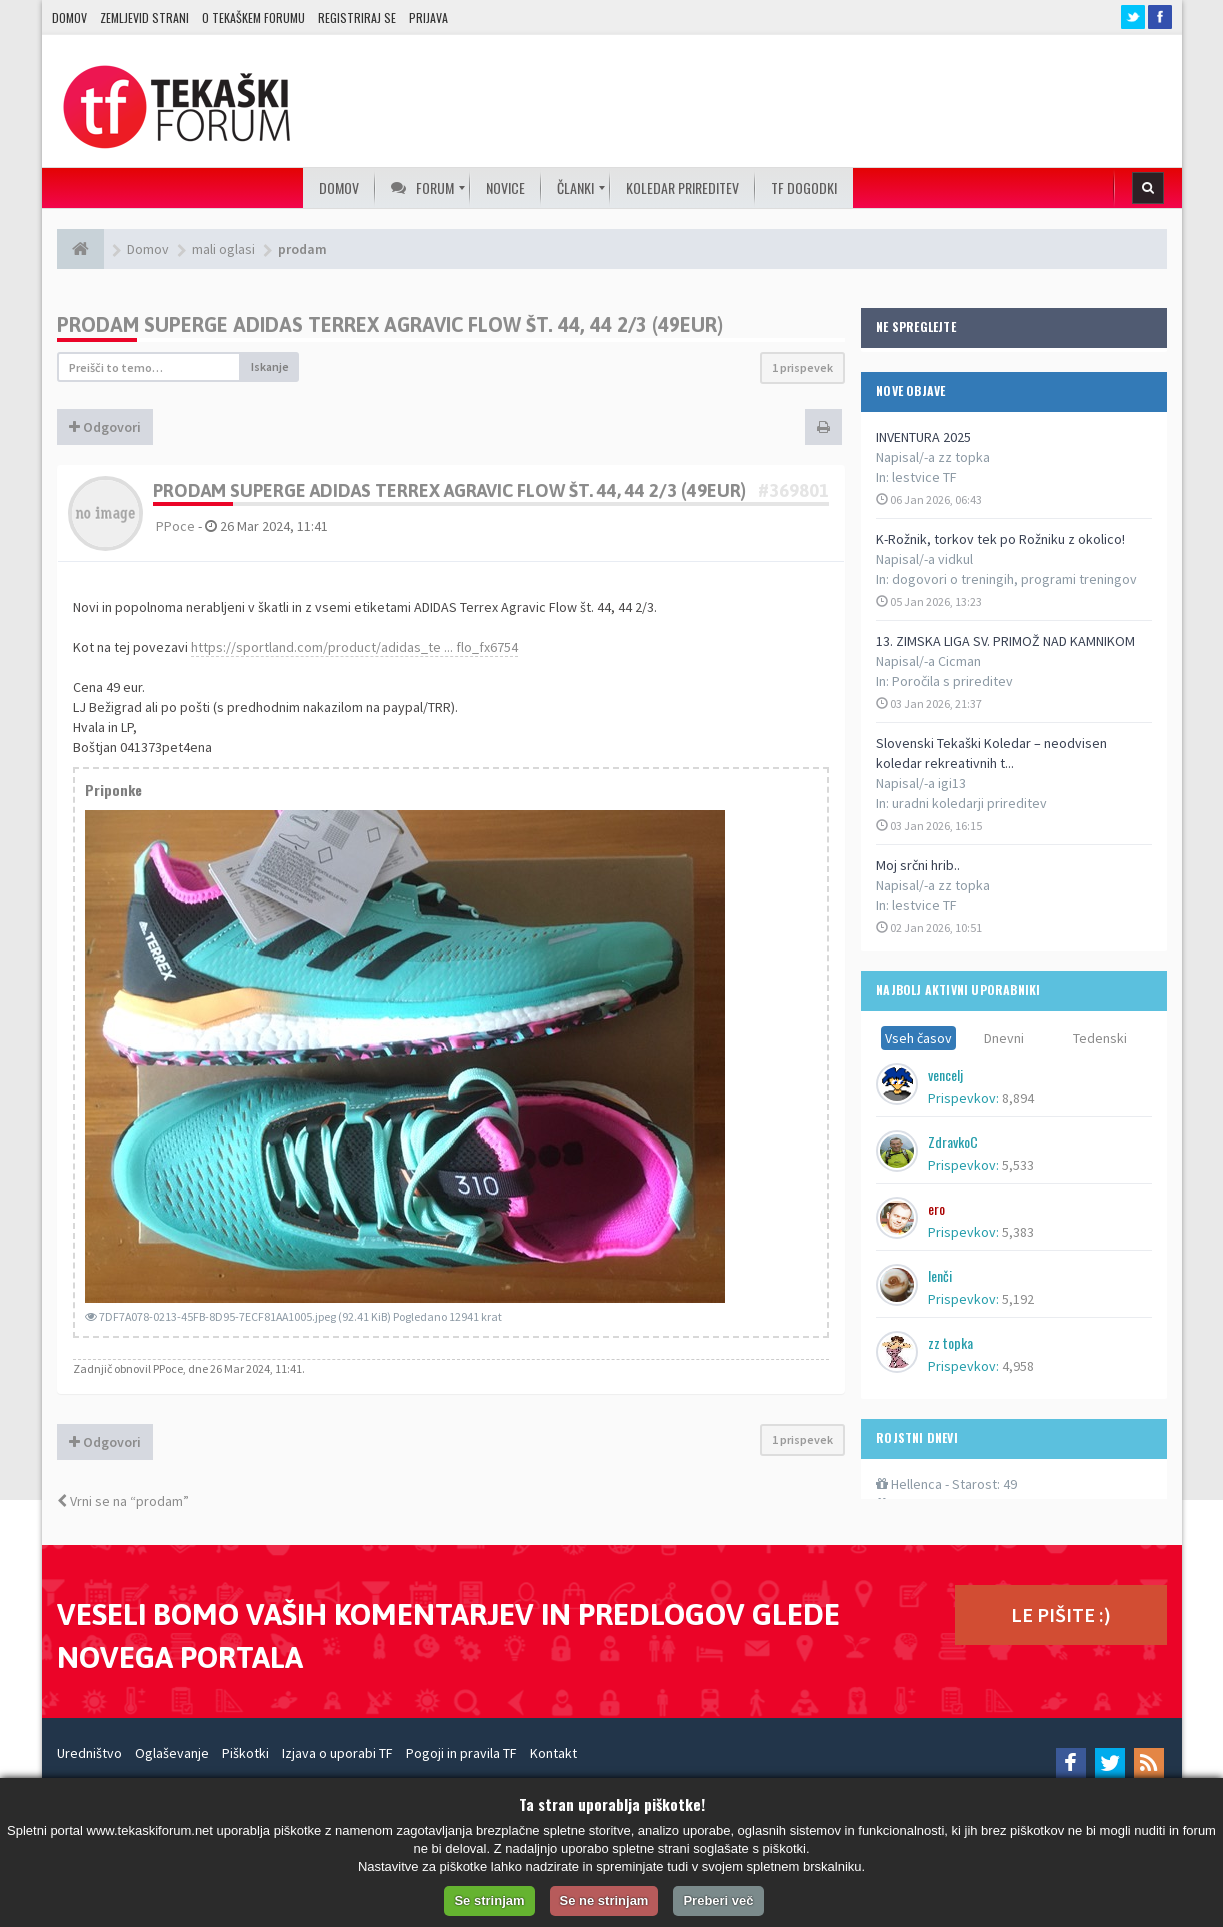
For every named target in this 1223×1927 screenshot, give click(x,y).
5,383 (1018, 1232)
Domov (69, 17)
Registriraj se (357, 17)
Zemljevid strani (144, 17)
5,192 (1018, 1299)
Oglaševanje (172, 1753)
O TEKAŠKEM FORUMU (253, 17)
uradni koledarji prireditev (969, 803)
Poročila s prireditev (952, 681)
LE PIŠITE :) (1061, 1614)
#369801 (793, 490)
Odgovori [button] (105, 427)
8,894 (1018, 1098)
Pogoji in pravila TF (461, 1753)
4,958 (1018, 1366)
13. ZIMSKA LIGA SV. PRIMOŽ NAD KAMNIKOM (1005, 641)
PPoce (175, 526)
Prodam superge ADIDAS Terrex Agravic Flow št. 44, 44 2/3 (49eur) (390, 324)
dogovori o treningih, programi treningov (1014, 579)
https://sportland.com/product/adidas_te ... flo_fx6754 (354, 647)
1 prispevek (802, 367)
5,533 (1018, 1165)
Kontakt (553, 1753)
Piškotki (245, 1753)
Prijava (428, 17)
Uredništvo (89, 1753)
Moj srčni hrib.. (918, 865)
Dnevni (1004, 1038)
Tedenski (1100, 1038)
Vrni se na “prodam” (123, 1501)
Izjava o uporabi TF (337, 1753)
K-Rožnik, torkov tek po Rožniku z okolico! (1000, 539)
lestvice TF (924, 477)
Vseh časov (918, 1038)
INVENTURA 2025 (923, 437)
